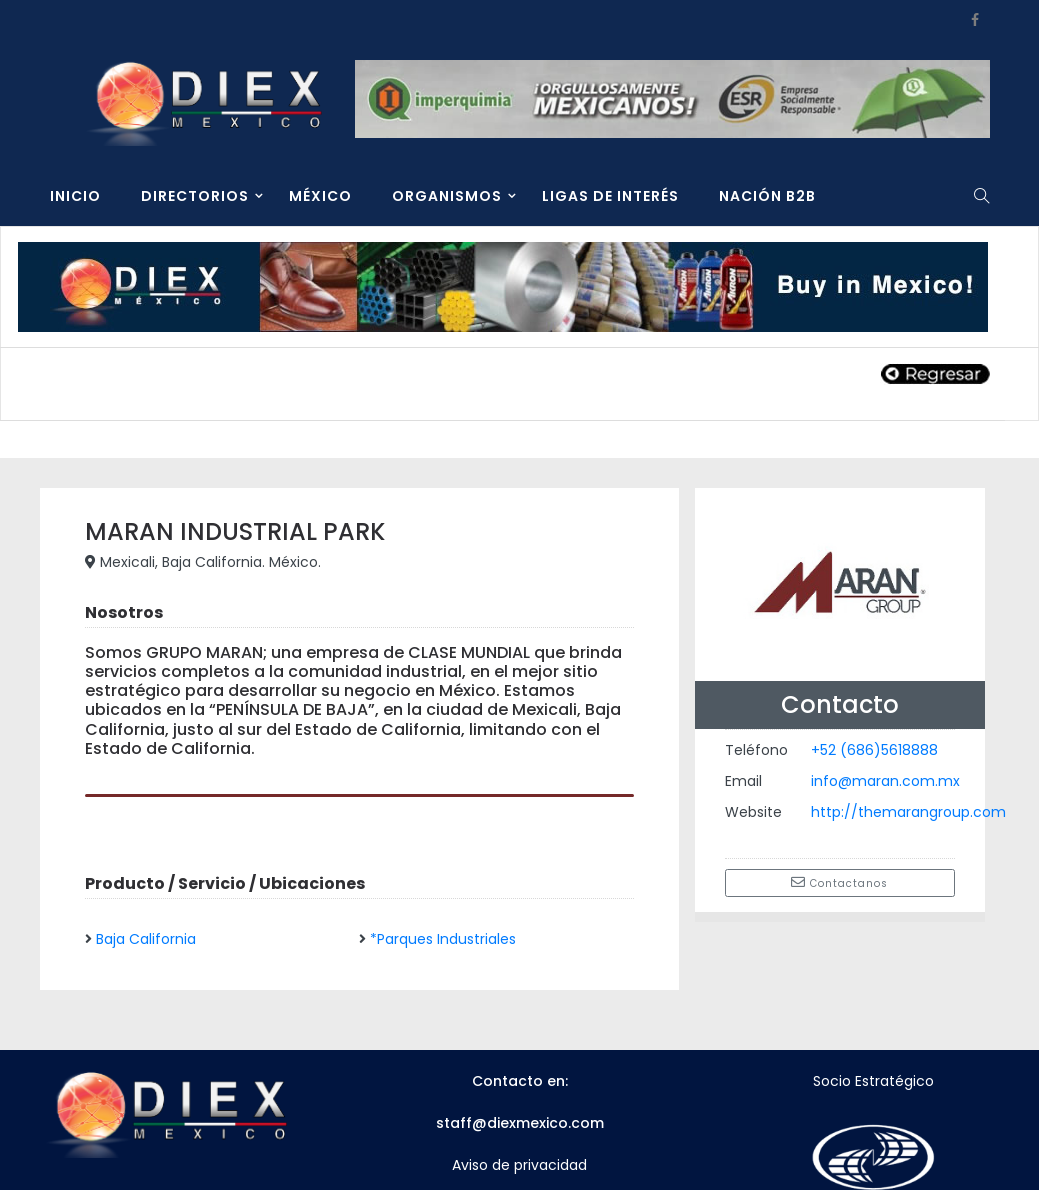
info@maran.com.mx (885, 781)
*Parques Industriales (443, 939)
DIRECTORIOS (195, 196)
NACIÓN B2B (767, 196)
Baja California (146, 939)
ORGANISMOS (447, 196)
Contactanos (839, 883)
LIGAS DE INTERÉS (610, 196)
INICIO (75, 196)
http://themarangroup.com (908, 812)
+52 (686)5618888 (874, 750)
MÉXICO (320, 196)
